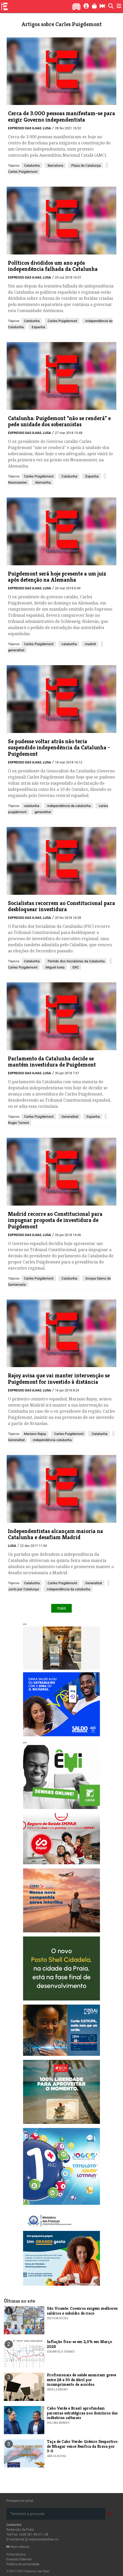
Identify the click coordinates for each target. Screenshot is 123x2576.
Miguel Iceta (54, 967)
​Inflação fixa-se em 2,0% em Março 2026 (79, 2344)
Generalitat (69, 1116)
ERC (75, 967)
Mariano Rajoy (35, 1434)
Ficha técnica (16, 2554)
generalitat (16, 650)
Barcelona (55, 165)
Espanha (38, 327)
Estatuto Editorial (18, 2559)
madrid (90, 644)
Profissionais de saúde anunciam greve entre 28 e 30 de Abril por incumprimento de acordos (81, 2379)
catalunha (69, 644)
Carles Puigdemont (22, 171)
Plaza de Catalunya (85, 165)
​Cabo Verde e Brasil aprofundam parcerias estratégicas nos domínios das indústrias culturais (82, 2412)
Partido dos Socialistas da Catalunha (76, 961)
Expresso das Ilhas (24, 128)
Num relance (17, 2547)
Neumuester (17, 482)
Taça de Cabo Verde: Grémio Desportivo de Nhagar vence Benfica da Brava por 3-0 (82, 2446)
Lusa (47, 128)
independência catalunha (52, 1440)
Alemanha (42, 482)
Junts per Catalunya (23, 1589)
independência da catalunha (68, 806)
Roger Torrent (18, 1123)
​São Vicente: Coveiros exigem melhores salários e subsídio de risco (82, 2311)
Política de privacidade (22, 2564)
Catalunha (31, 165)
